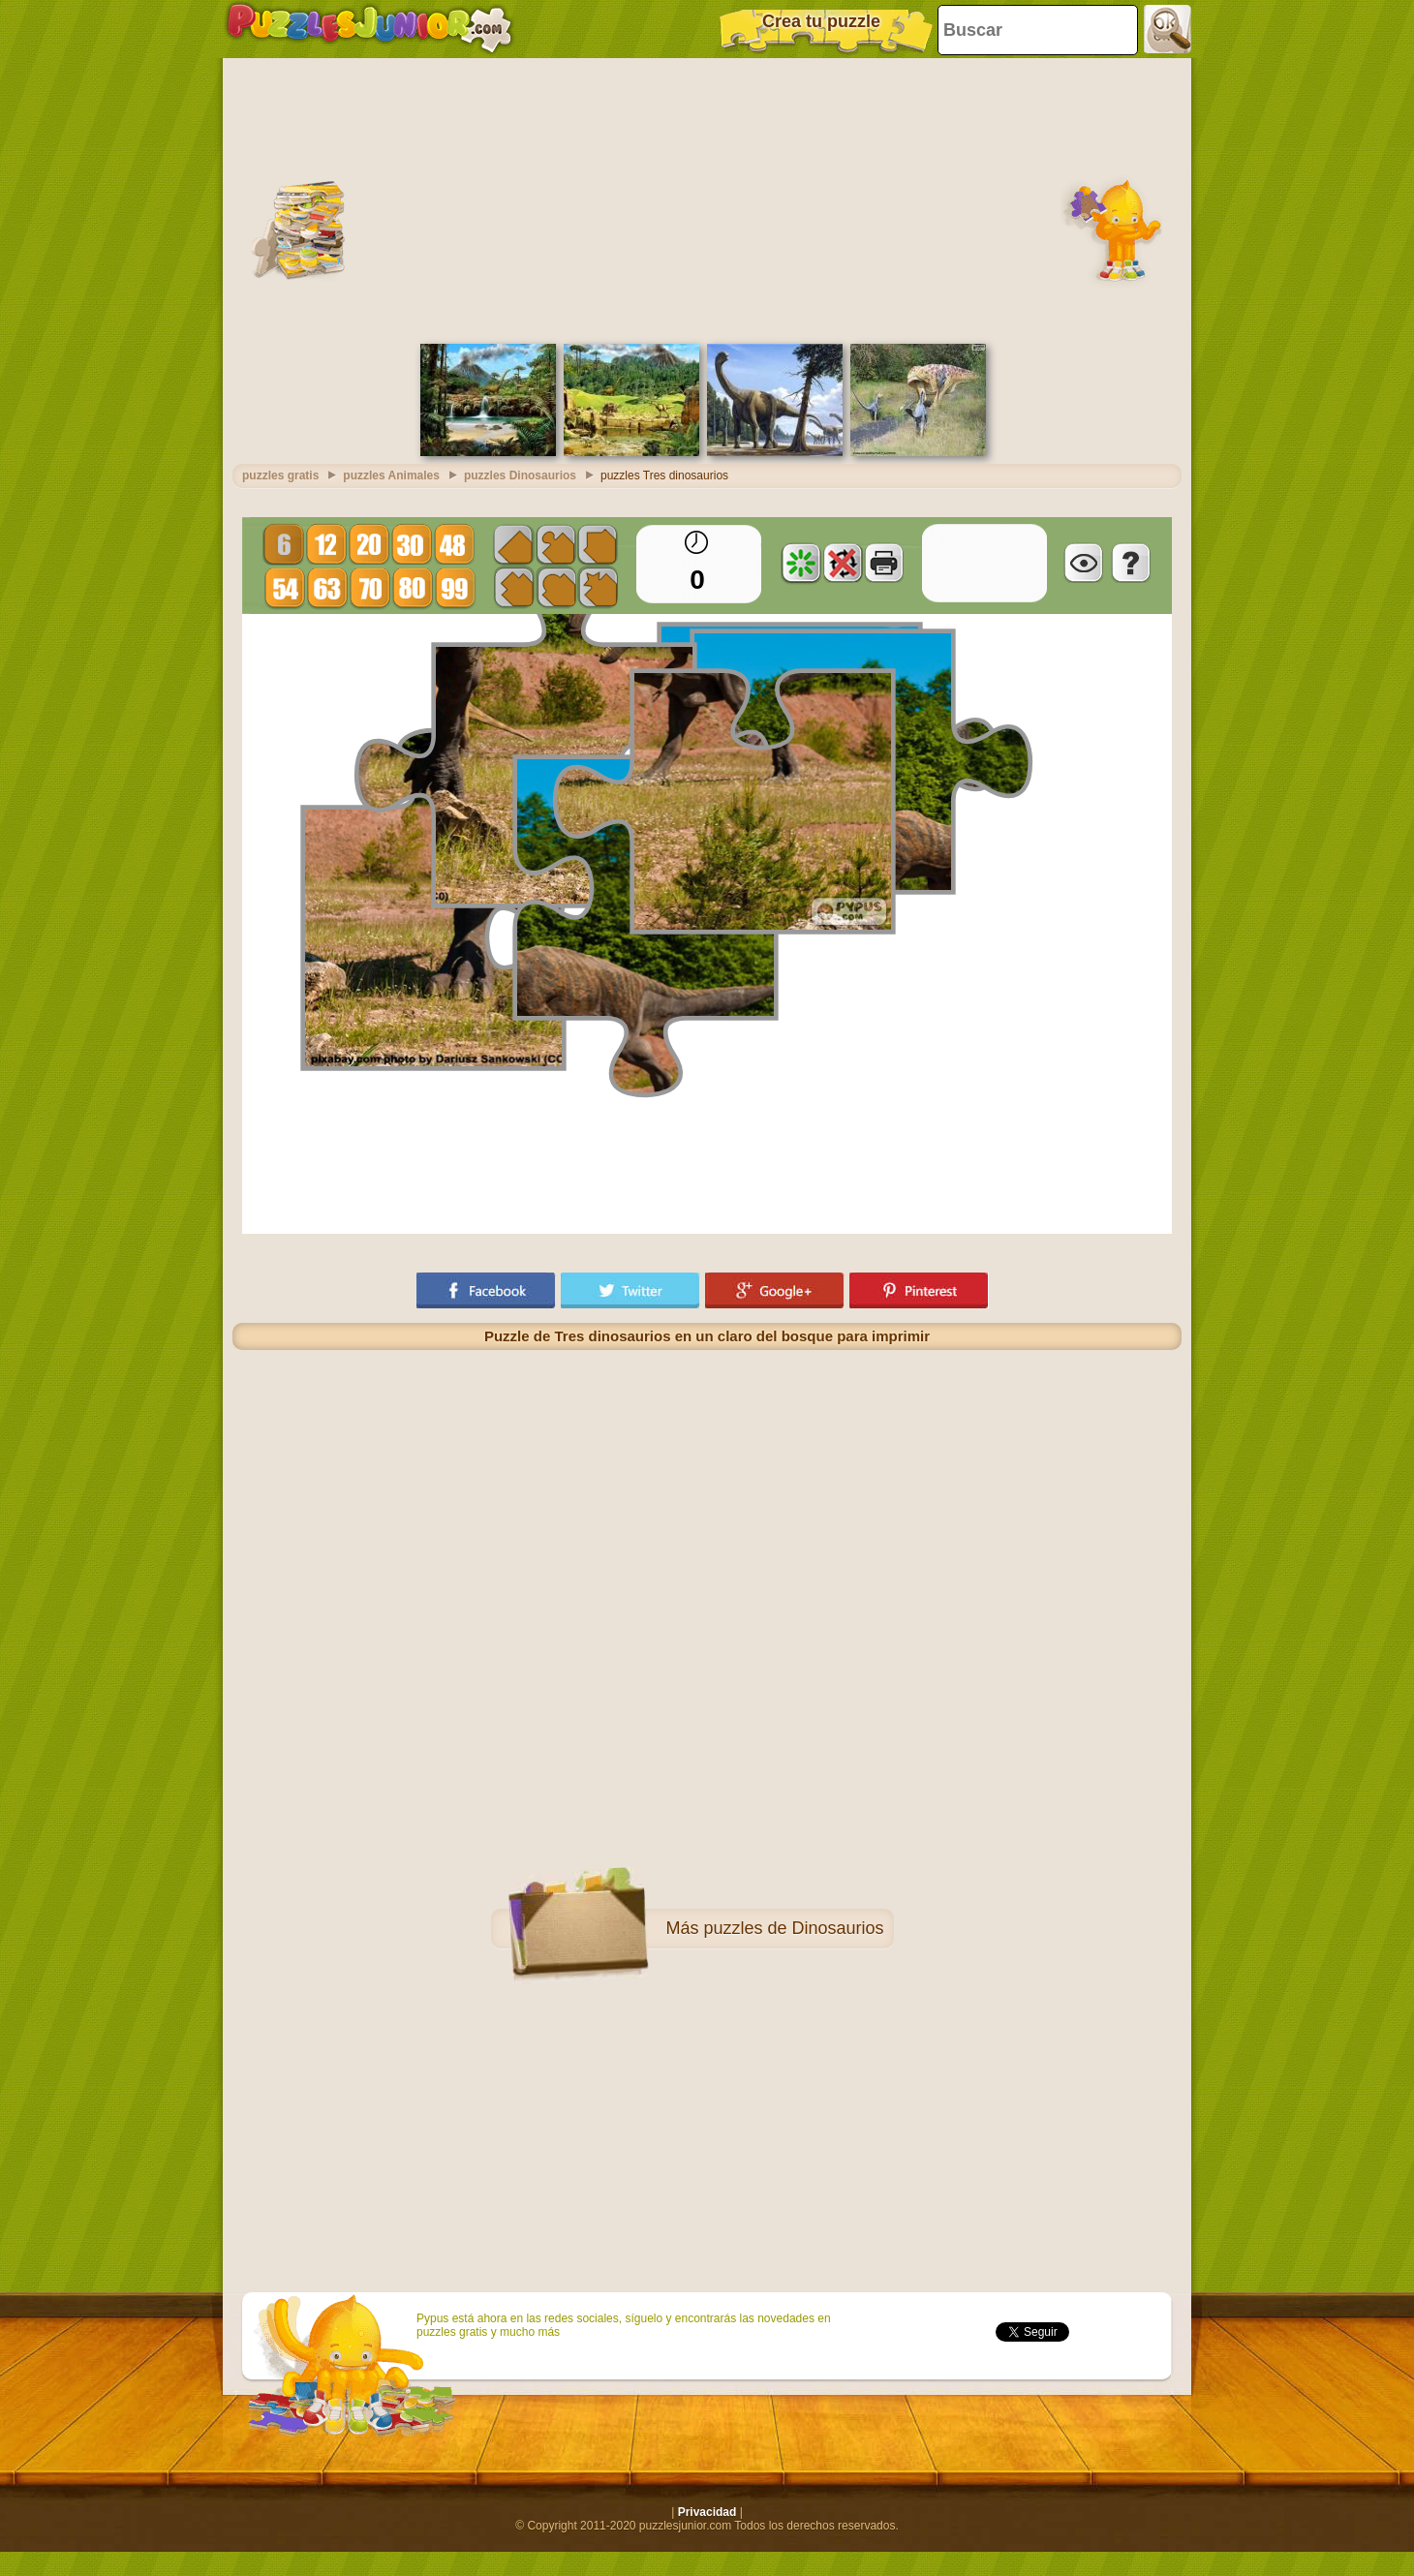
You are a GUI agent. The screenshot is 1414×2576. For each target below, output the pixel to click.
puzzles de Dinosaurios (793, 1928)
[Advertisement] (707, 198)
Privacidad (707, 2512)
